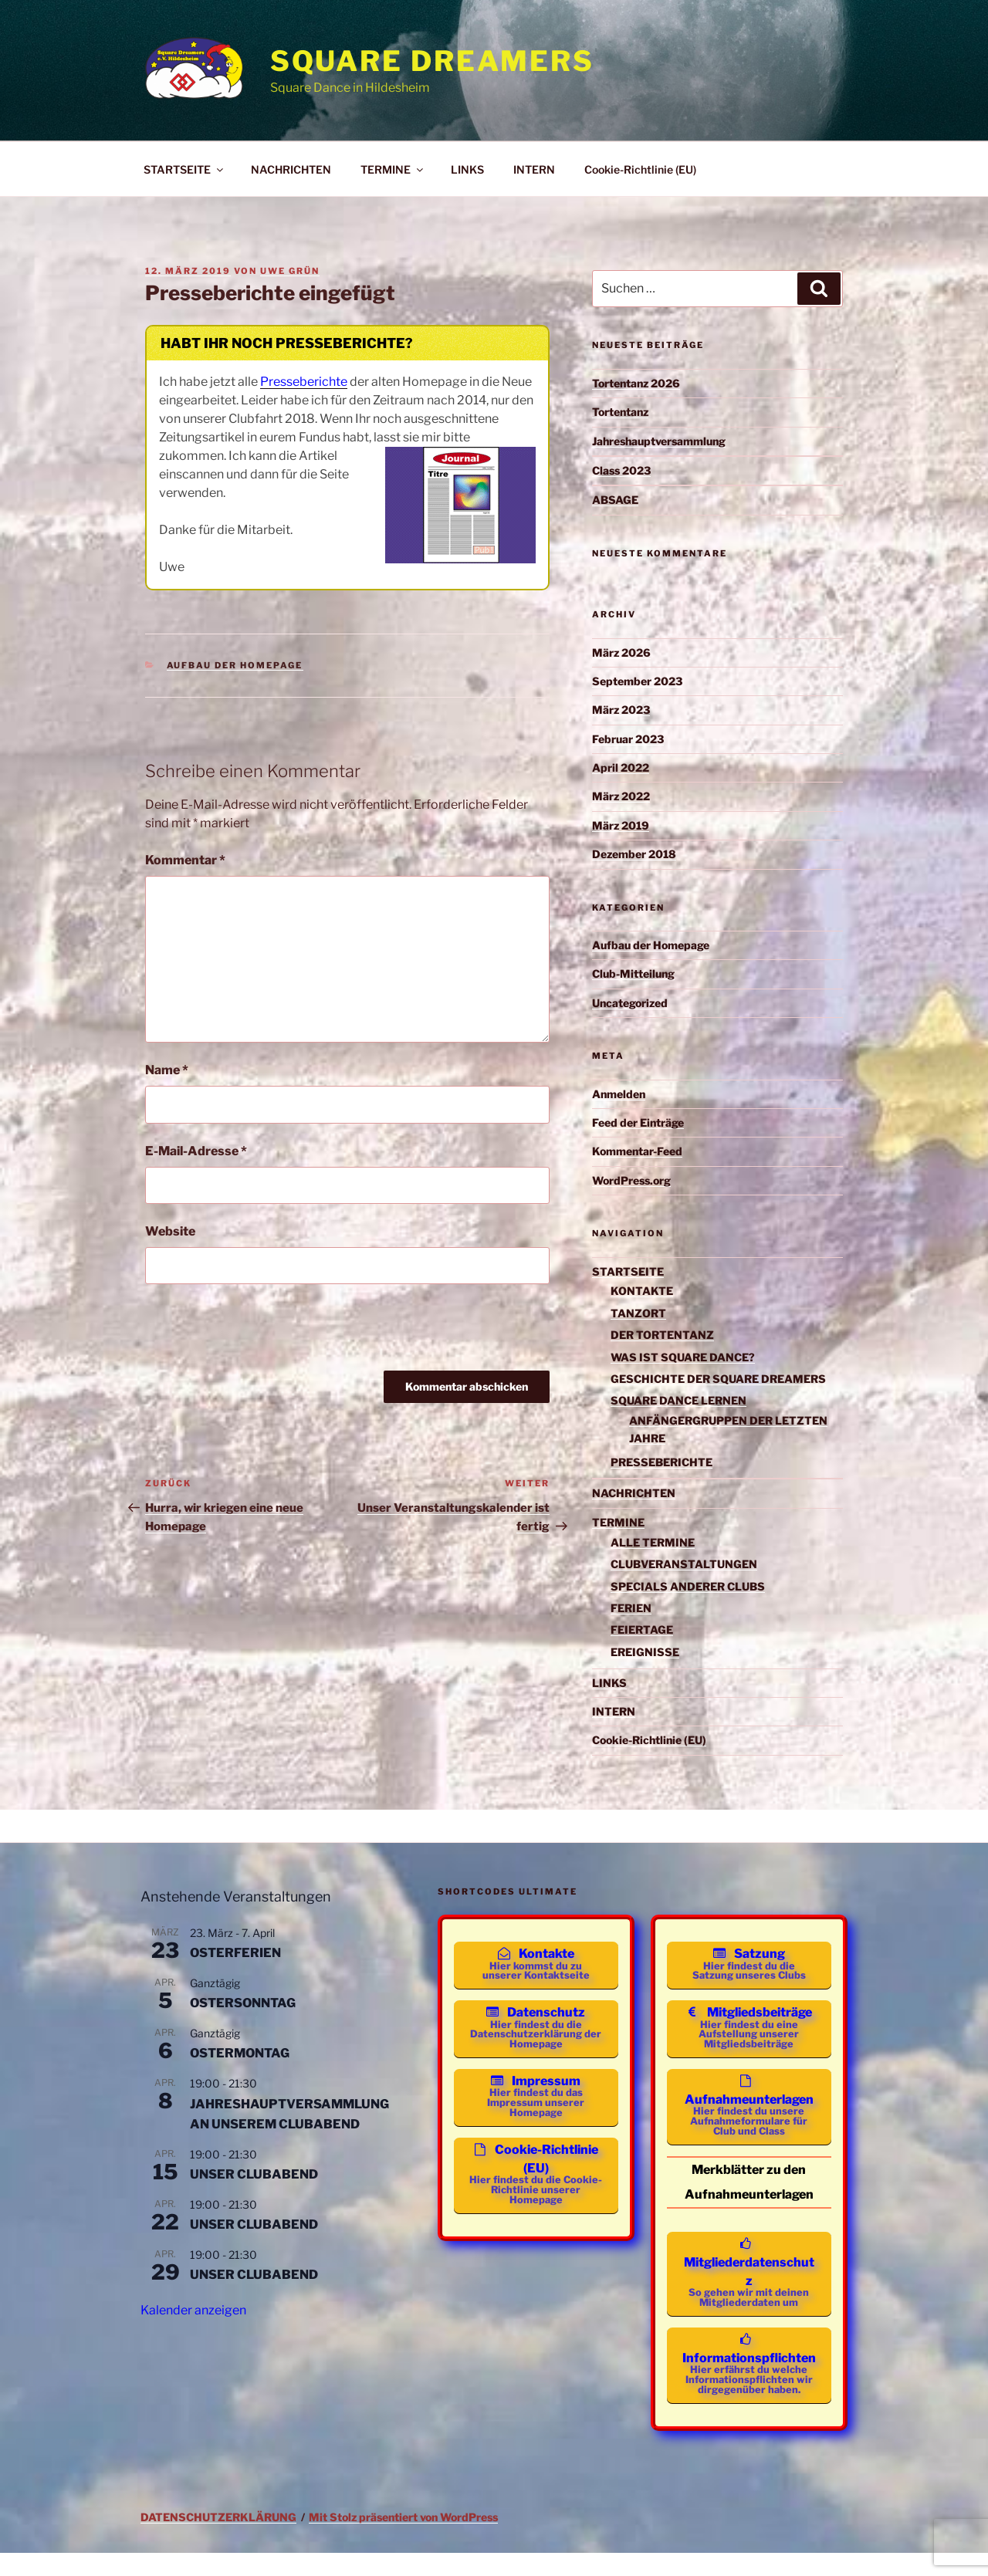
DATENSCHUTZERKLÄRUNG (218, 2540)
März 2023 (621, 709)
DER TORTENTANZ (662, 1334)
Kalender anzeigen (193, 2310)
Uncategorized (630, 1002)
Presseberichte (303, 381)
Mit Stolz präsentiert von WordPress (403, 2540)
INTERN (534, 169)
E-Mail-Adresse (196, 1151)
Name (166, 1070)
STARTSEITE (184, 169)
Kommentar (185, 860)
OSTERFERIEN (235, 1953)
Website (170, 1231)
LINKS (467, 169)
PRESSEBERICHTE (661, 1462)
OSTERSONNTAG (243, 2003)
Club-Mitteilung (633, 973)
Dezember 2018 (634, 853)
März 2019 (620, 825)
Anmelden (618, 1093)
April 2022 (620, 767)
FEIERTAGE (642, 1629)
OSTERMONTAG (239, 2053)
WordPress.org (631, 1180)
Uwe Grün (290, 270)
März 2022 (621, 796)
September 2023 (637, 681)
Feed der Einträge (638, 1122)
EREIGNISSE (645, 1651)
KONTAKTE (642, 1290)
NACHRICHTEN (291, 169)
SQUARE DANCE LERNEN (678, 1400)
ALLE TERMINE (653, 1542)
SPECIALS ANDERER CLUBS (688, 1586)
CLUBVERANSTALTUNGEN (684, 1563)
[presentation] (262, 1333)
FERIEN (631, 1607)
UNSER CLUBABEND (254, 2174)
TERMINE (392, 169)
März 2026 (621, 652)
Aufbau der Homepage (235, 665)
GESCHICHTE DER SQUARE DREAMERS (718, 1378)
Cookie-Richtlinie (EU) (640, 169)
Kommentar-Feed (637, 1151)
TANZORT (638, 1313)
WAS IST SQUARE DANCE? (683, 1357)
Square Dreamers (432, 61)
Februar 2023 (628, 738)
